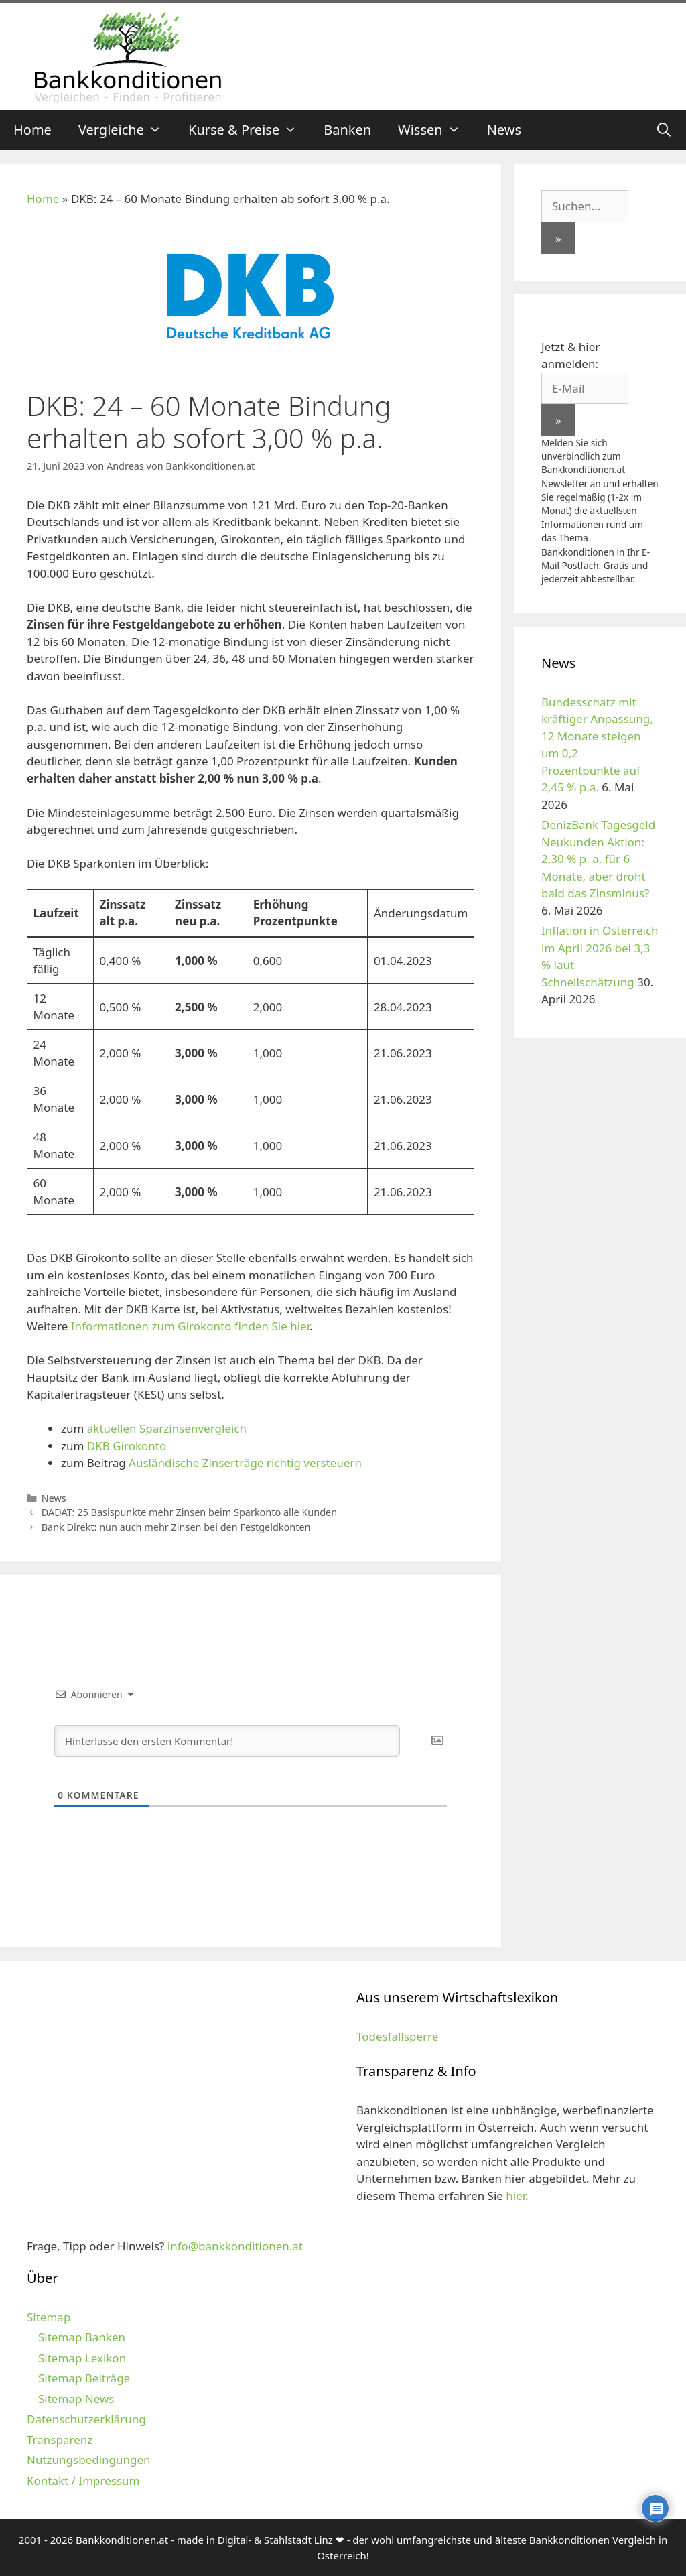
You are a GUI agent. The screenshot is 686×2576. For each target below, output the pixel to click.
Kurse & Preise (249, 130)
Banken (347, 130)
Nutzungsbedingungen (89, 2459)
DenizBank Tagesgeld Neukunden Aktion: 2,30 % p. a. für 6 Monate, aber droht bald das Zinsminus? (598, 859)
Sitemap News (76, 2398)
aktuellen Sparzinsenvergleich (167, 1428)
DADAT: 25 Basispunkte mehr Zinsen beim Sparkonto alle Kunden (189, 1512)
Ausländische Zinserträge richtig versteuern (244, 1462)
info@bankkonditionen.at (235, 2246)
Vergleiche (126, 130)
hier (515, 2195)
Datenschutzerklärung (86, 2419)
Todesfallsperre (397, 2036)
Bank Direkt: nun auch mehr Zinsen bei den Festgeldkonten (176, 1527)
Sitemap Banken (81, 2337)
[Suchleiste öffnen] (664, 130)
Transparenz (59, 2439)
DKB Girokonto (126, 1446)
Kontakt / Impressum (83, 2480)
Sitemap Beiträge (84, 2378)
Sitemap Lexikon (82, 2358)
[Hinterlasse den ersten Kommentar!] (227, 1741)
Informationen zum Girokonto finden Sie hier (190, 1326)
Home (32, 130)
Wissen (436, 130)
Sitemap (48, 2317)
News (504, 130)
